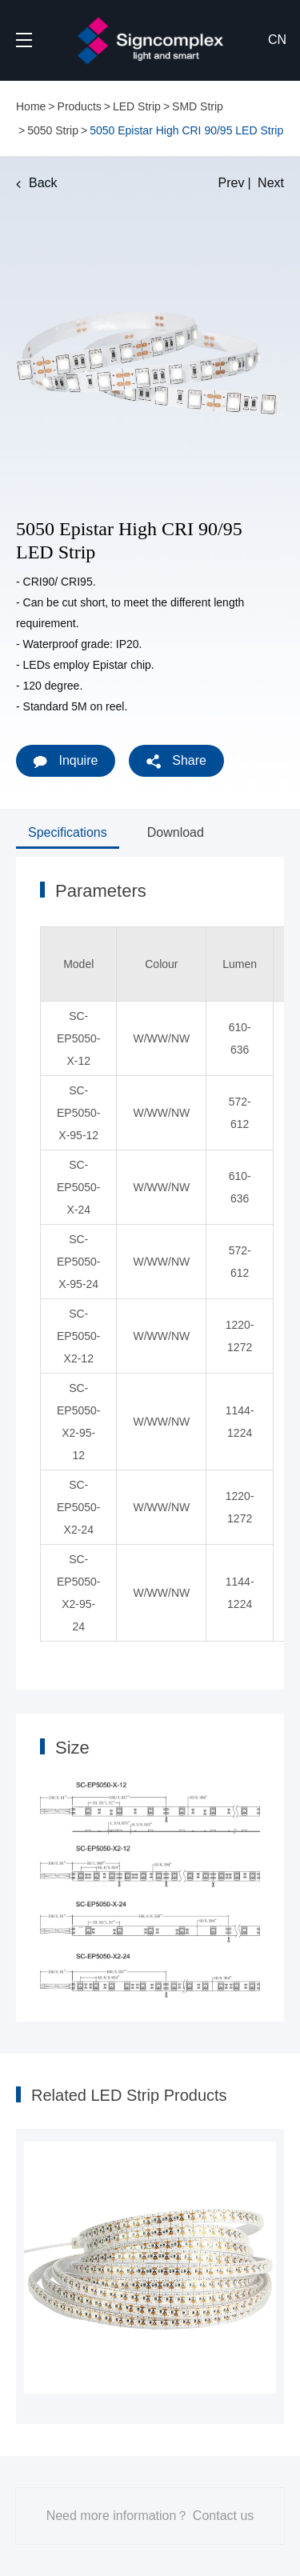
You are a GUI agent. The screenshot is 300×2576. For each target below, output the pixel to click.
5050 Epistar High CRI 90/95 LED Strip (186, 130)
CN (277, 39)
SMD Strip (197, 106)
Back (37, 183)
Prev (231, 183)
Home (31, 106)
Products (80, 106)
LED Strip (137, 106)
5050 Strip (52, 130)
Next (271, 183)
